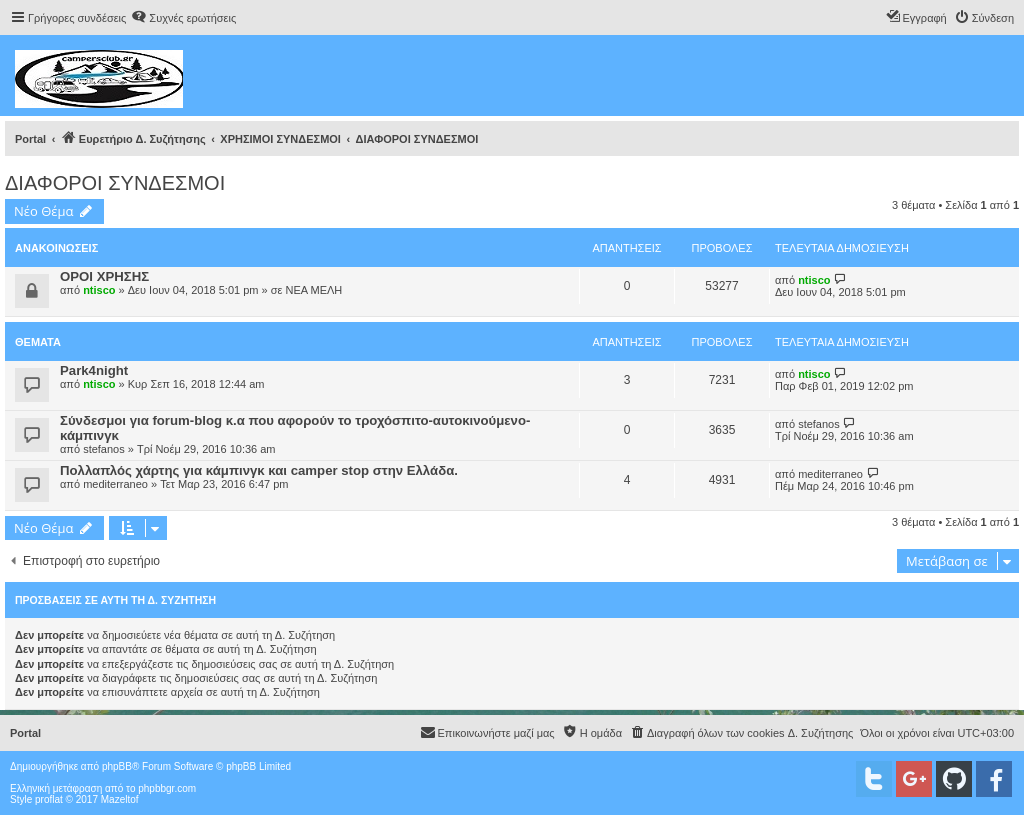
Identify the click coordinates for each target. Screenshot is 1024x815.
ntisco (99, 290)
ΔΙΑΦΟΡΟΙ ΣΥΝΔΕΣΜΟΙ (115, 183)
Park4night (94, 370)
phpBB (117, 766)
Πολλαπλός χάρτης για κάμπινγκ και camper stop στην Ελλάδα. (259, 470)
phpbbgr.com (167, 788)
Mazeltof (120, 799)
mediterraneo (115, 484)
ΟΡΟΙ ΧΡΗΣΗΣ (104, 276)
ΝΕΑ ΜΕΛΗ (313, 290)
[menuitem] (183, 18)
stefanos (104, 449)
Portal (30, 139)
